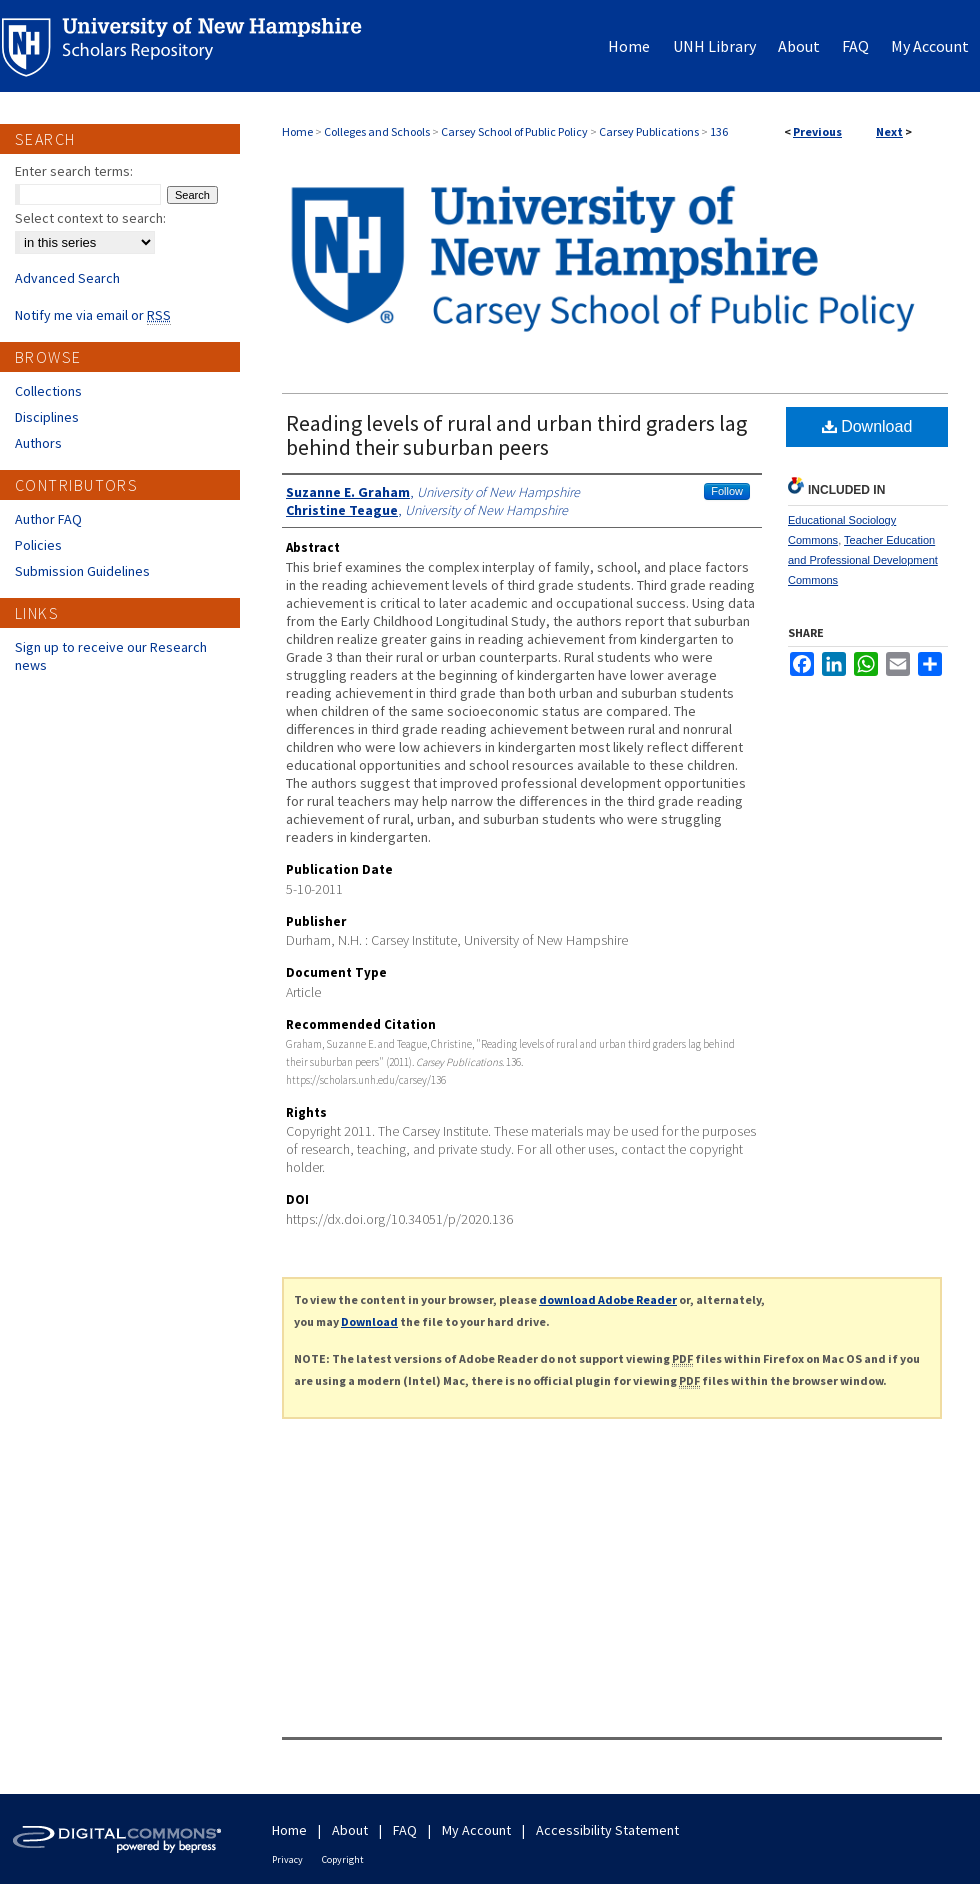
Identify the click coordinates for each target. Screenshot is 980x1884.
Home (297, 131)
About (350, 1830)
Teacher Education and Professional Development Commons (863, 560)
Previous (817, 131)
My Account (476, 1830)
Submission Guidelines (82, 571)
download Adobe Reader (608, 1299)
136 (719, 131)
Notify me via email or (93, 315)
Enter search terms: (74, 171)
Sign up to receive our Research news (111, 656)
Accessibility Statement (607, 1830)
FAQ (405, 1830)
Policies (38, 545)
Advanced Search (67, 278)
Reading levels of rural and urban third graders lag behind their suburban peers (516, 435)
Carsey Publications (649, 131)
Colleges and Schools (377, 131)
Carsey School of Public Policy (514, 131)
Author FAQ (48, 519)
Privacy (287, 1859)
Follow (727, 491)
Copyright (343, 1859)
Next (889, 131)
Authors (38, 443)
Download (867, 426)
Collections (48, 391)
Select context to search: (90, 218)
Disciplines (47, 417)
